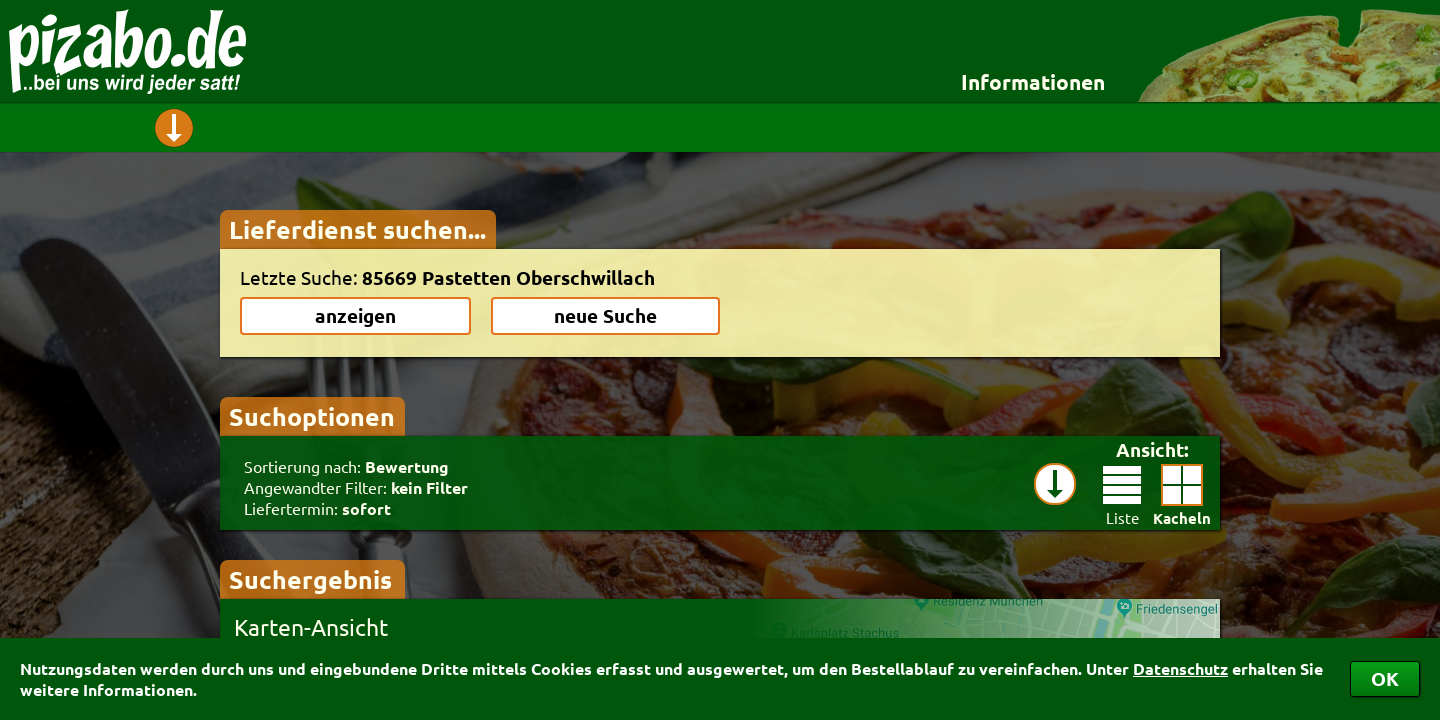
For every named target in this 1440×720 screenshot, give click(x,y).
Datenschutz (1180, 668)
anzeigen (355, 315)
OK (1385, 678)
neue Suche (605, 315)
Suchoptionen (312, 416)
